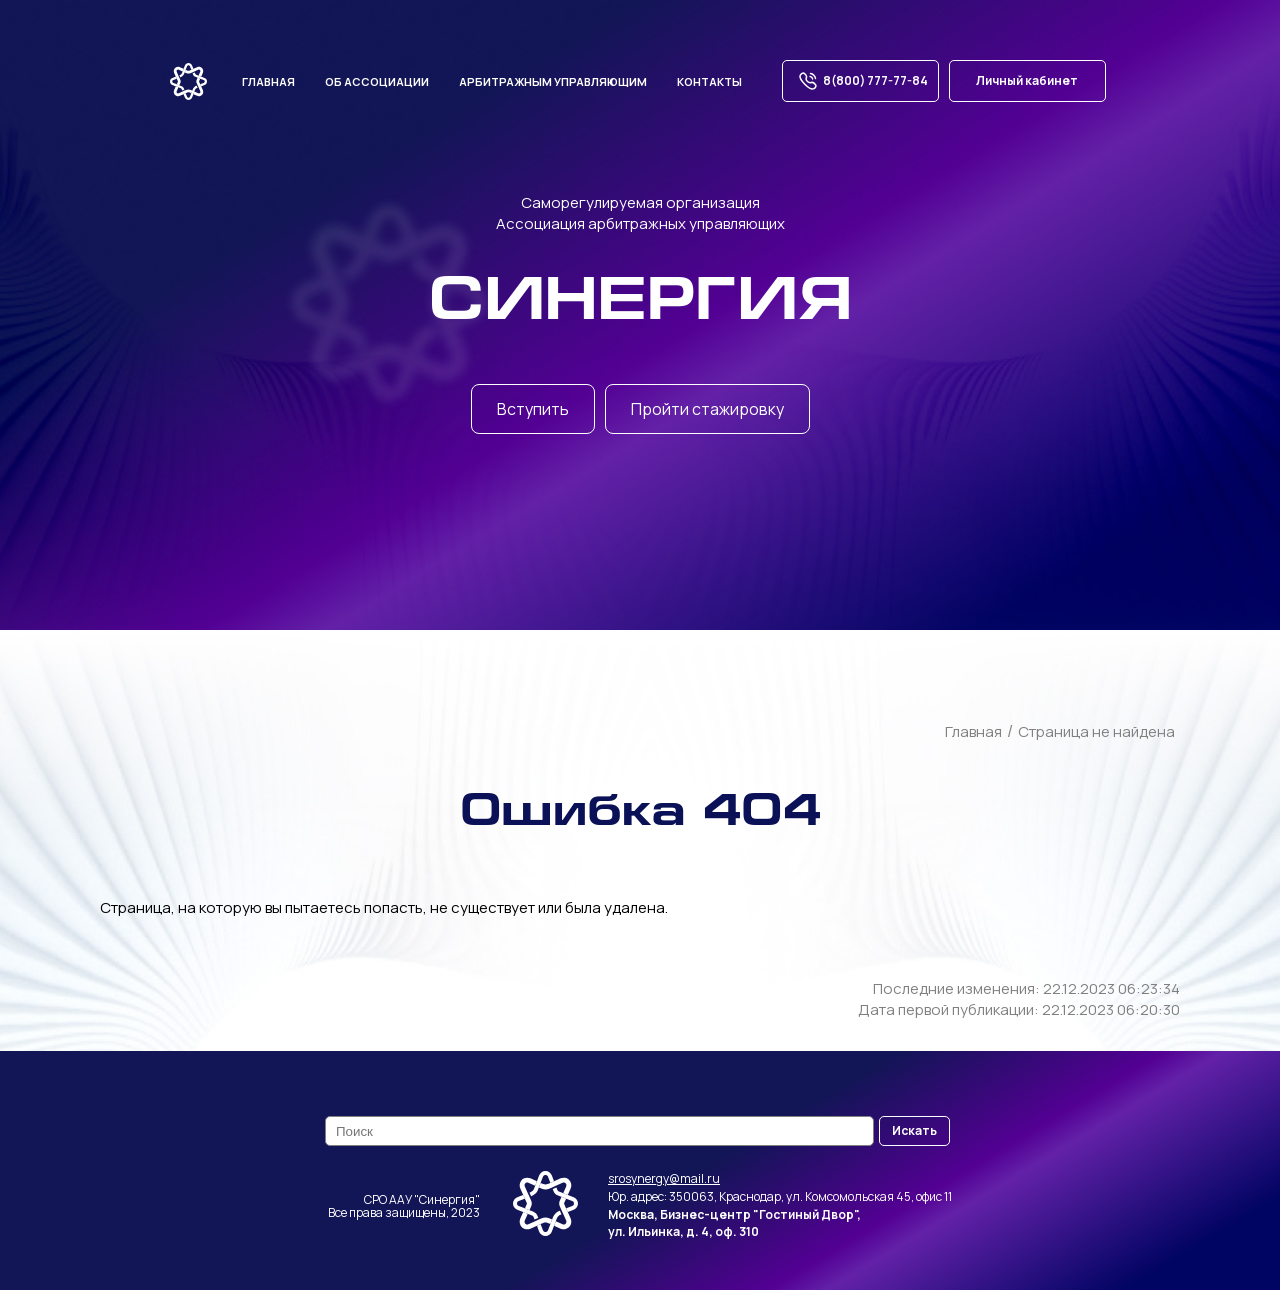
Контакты (709, 81)
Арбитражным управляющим (553, 81)
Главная (268, 81)
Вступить (533, 409)
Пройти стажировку (707, 409)
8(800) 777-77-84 (860, 81)
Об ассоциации (377, 81)
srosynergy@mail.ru (664, 1178)
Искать (914, 1130)
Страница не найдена (1096, 731)
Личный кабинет (1027, 80)
